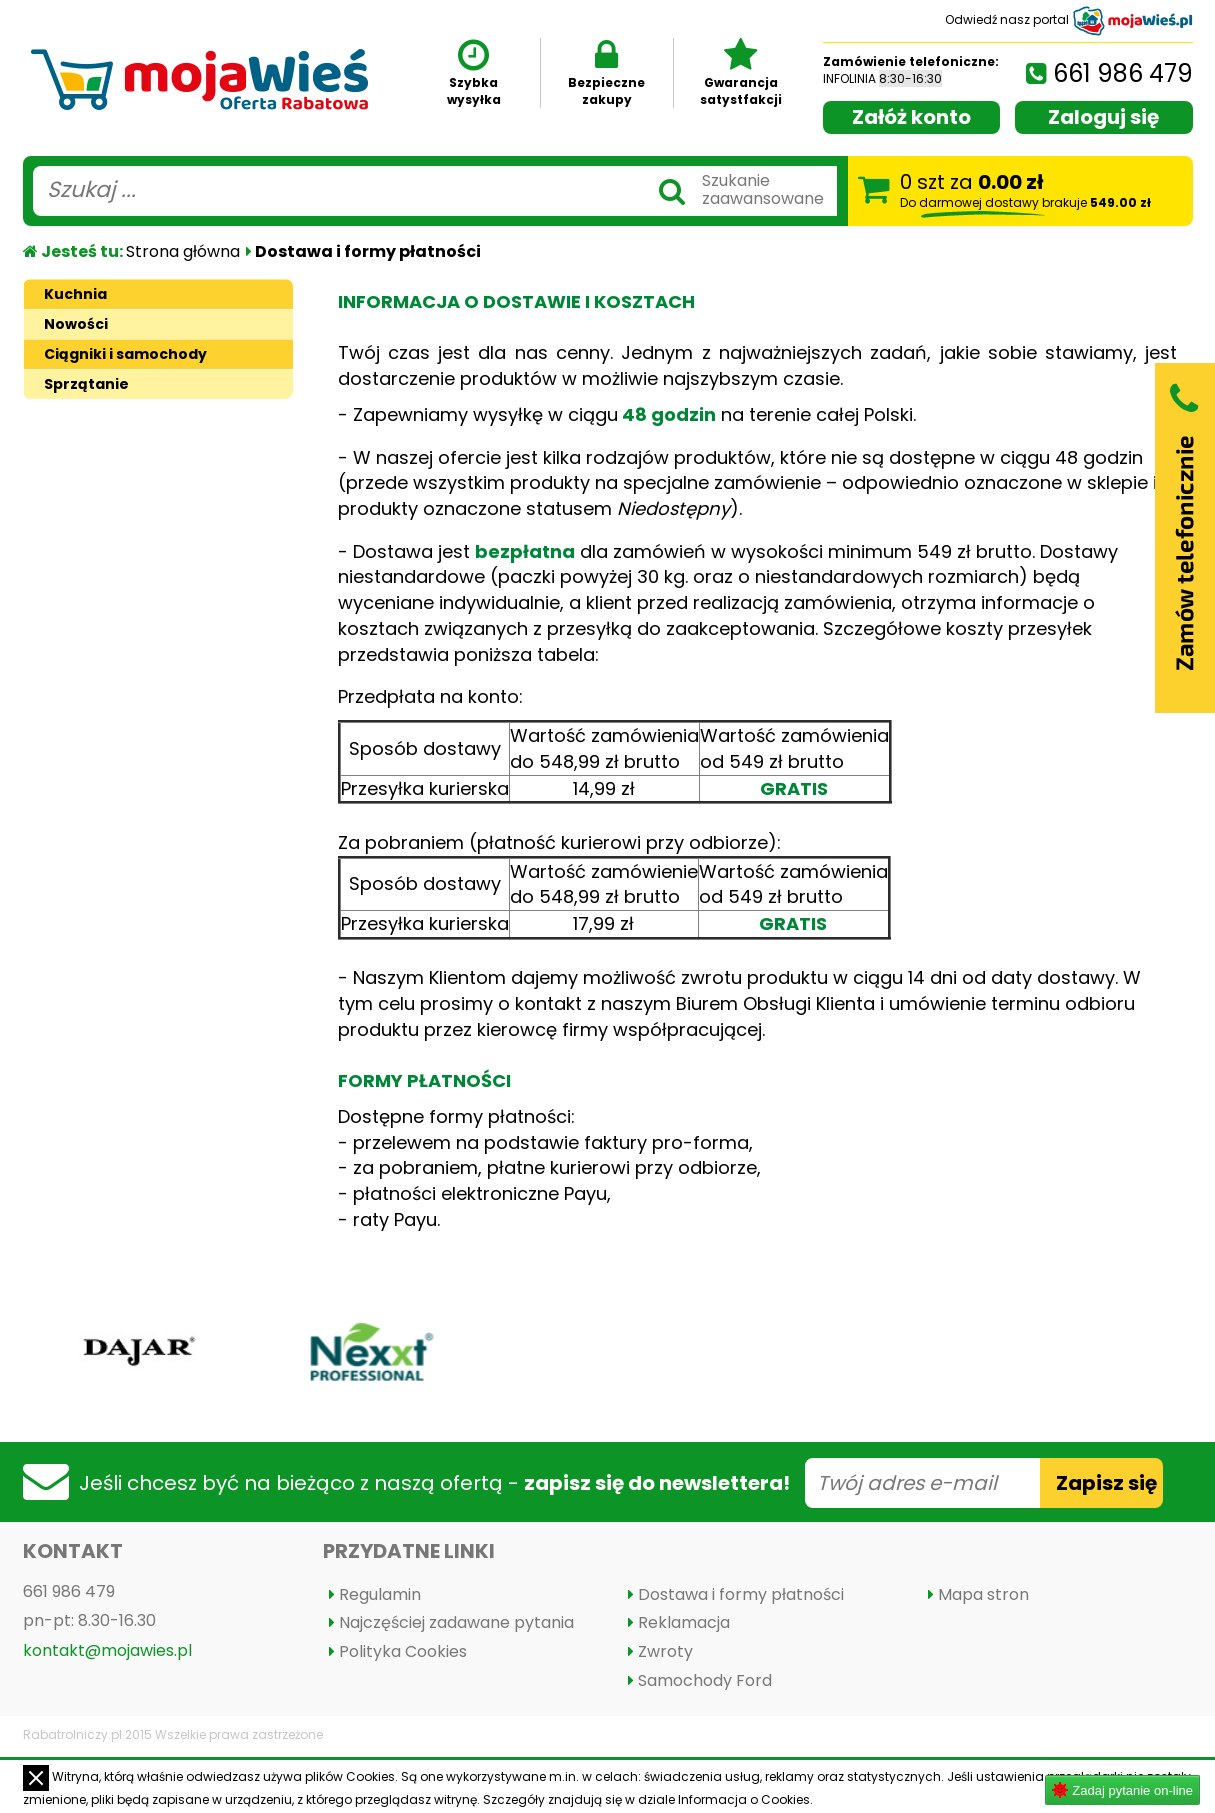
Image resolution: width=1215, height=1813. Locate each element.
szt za (1025, 189)
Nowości (76, 324)
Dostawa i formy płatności (741, 1594)
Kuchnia (75, 294)
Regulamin (380, 1594)
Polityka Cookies (403, 1651)
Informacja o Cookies (744, 1799)
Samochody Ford (705, 1680)
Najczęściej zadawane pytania (456, 1622)
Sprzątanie (86, 384)
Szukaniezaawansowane (763, 189)
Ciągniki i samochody (125, 354)
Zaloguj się (1103, 117)
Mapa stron (983, 1594)
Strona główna (183, 251)
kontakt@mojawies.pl (107, 1650)
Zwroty (665, 1651)
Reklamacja (684, 1622)
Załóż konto (911, 117)
